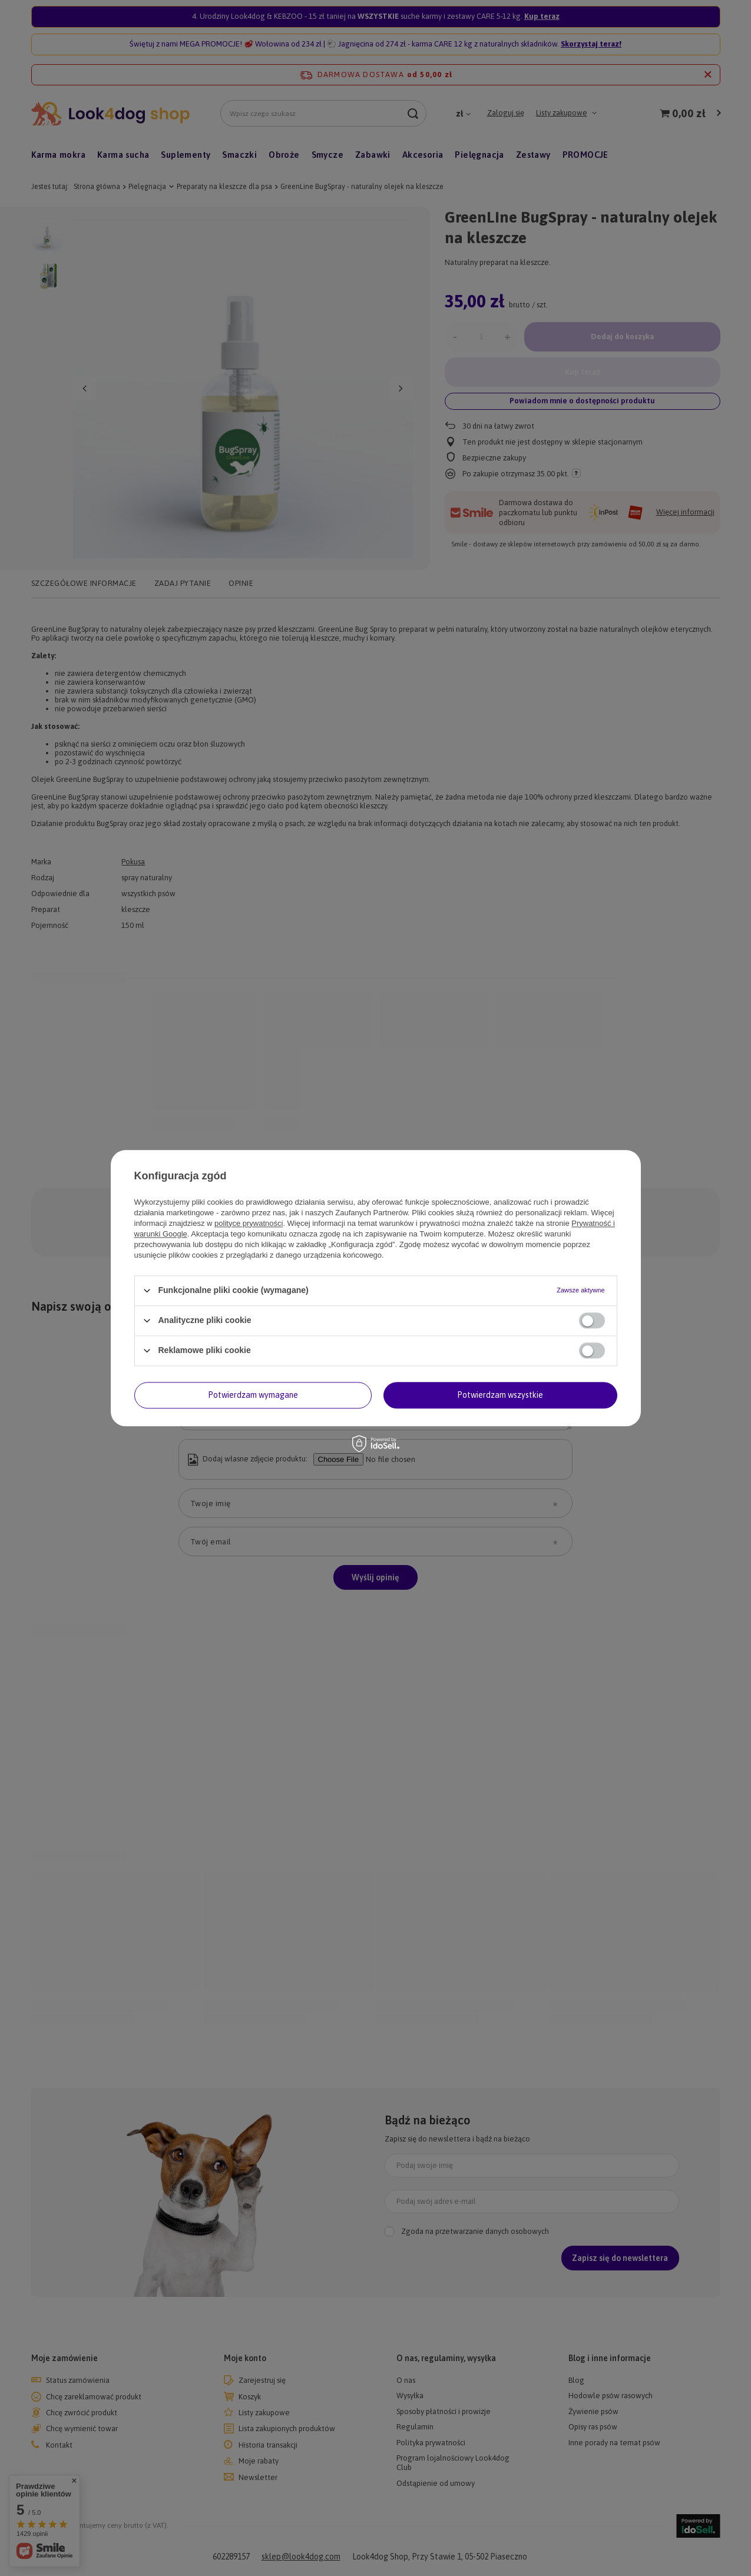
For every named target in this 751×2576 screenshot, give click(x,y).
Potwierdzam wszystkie (500, 1395)
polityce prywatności (248, 1223)
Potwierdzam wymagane (253, 1395)
